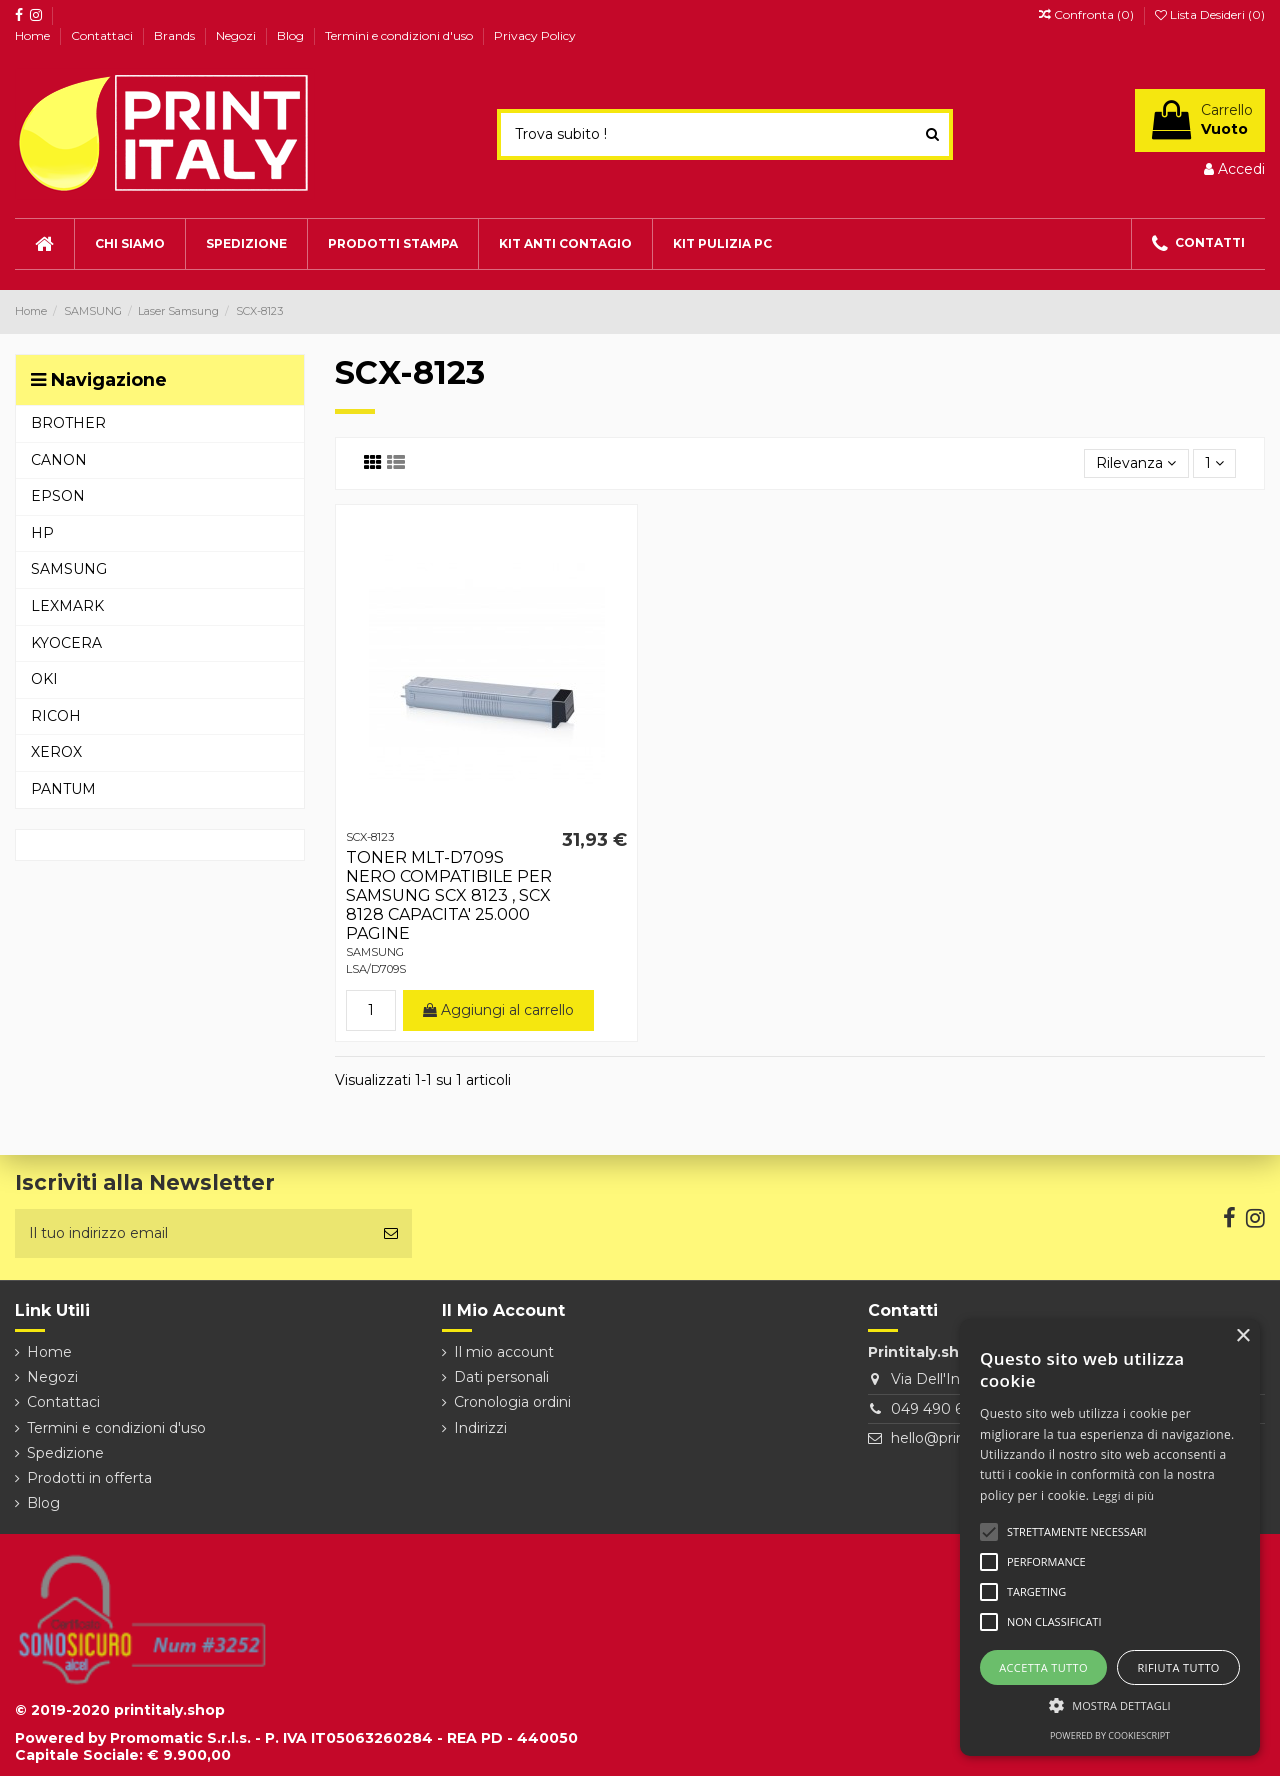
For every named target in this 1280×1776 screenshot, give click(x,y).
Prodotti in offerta (89, 1478)
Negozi (237, 35)
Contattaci (103, 35)
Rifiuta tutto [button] (1178, 1667)
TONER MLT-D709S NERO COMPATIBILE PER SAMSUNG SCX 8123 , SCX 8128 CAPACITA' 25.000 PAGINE (449, 896)
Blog (292, 35)
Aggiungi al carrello (498, 1010)
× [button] (1242, 1336)
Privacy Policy (535, 35)
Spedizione (65, 1453)
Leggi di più (1124, 1495)
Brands (176, 35)
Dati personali (501, 1377)
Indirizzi (480, 1428)
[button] (1110, 1705)
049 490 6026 (940, 1409)
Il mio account (504, 1352)
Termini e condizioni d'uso (400, 35)
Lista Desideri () (1210, 14)
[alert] (1110, 1537)
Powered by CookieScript (1110, 1735)
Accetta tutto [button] (1043, 1667)
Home (34, 35)
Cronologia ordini (512, 1402)
